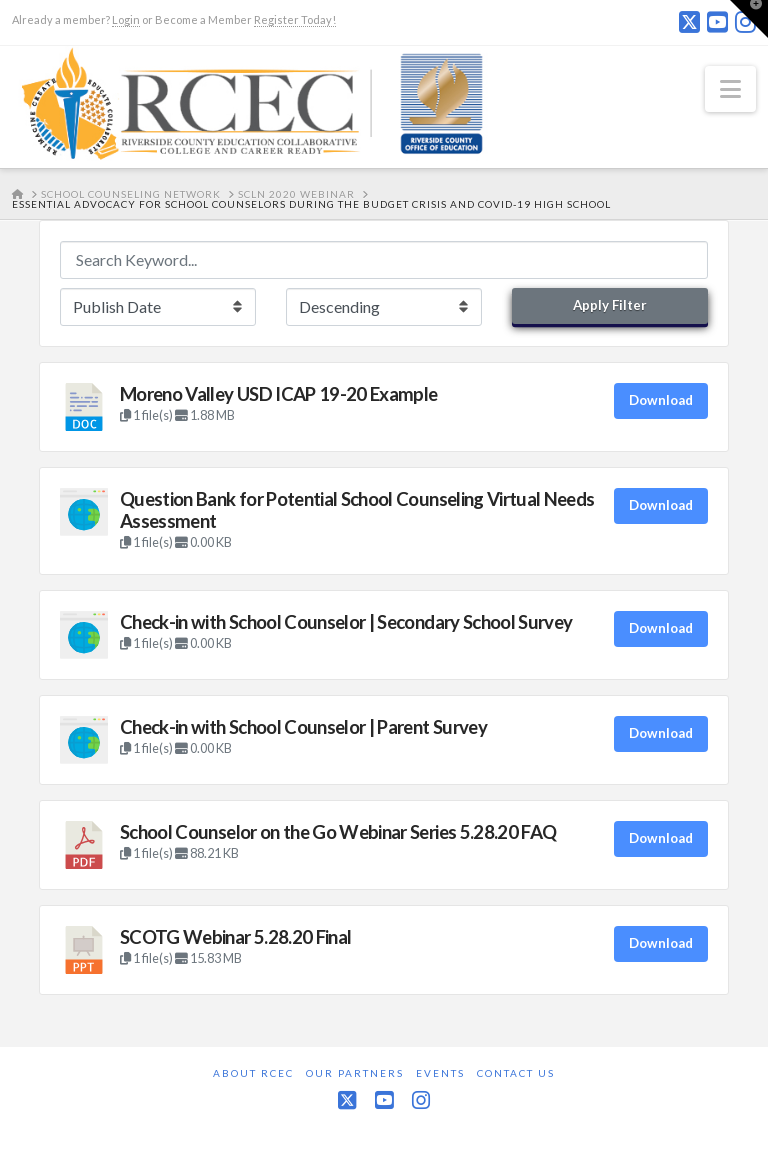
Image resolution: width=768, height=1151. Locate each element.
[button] (730, 89)
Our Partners (355, 1073)
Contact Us (516, 1073)
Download (661, 400)
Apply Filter (610, 305)
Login (126, 19)
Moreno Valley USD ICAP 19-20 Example (278, 394)
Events (440, 1073)
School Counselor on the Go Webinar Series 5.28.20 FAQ (338, 832)
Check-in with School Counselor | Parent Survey (303, 727)
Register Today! (295, 19)
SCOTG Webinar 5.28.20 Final (235, 937)
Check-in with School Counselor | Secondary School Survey (346, 622)
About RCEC (253, 1073)
